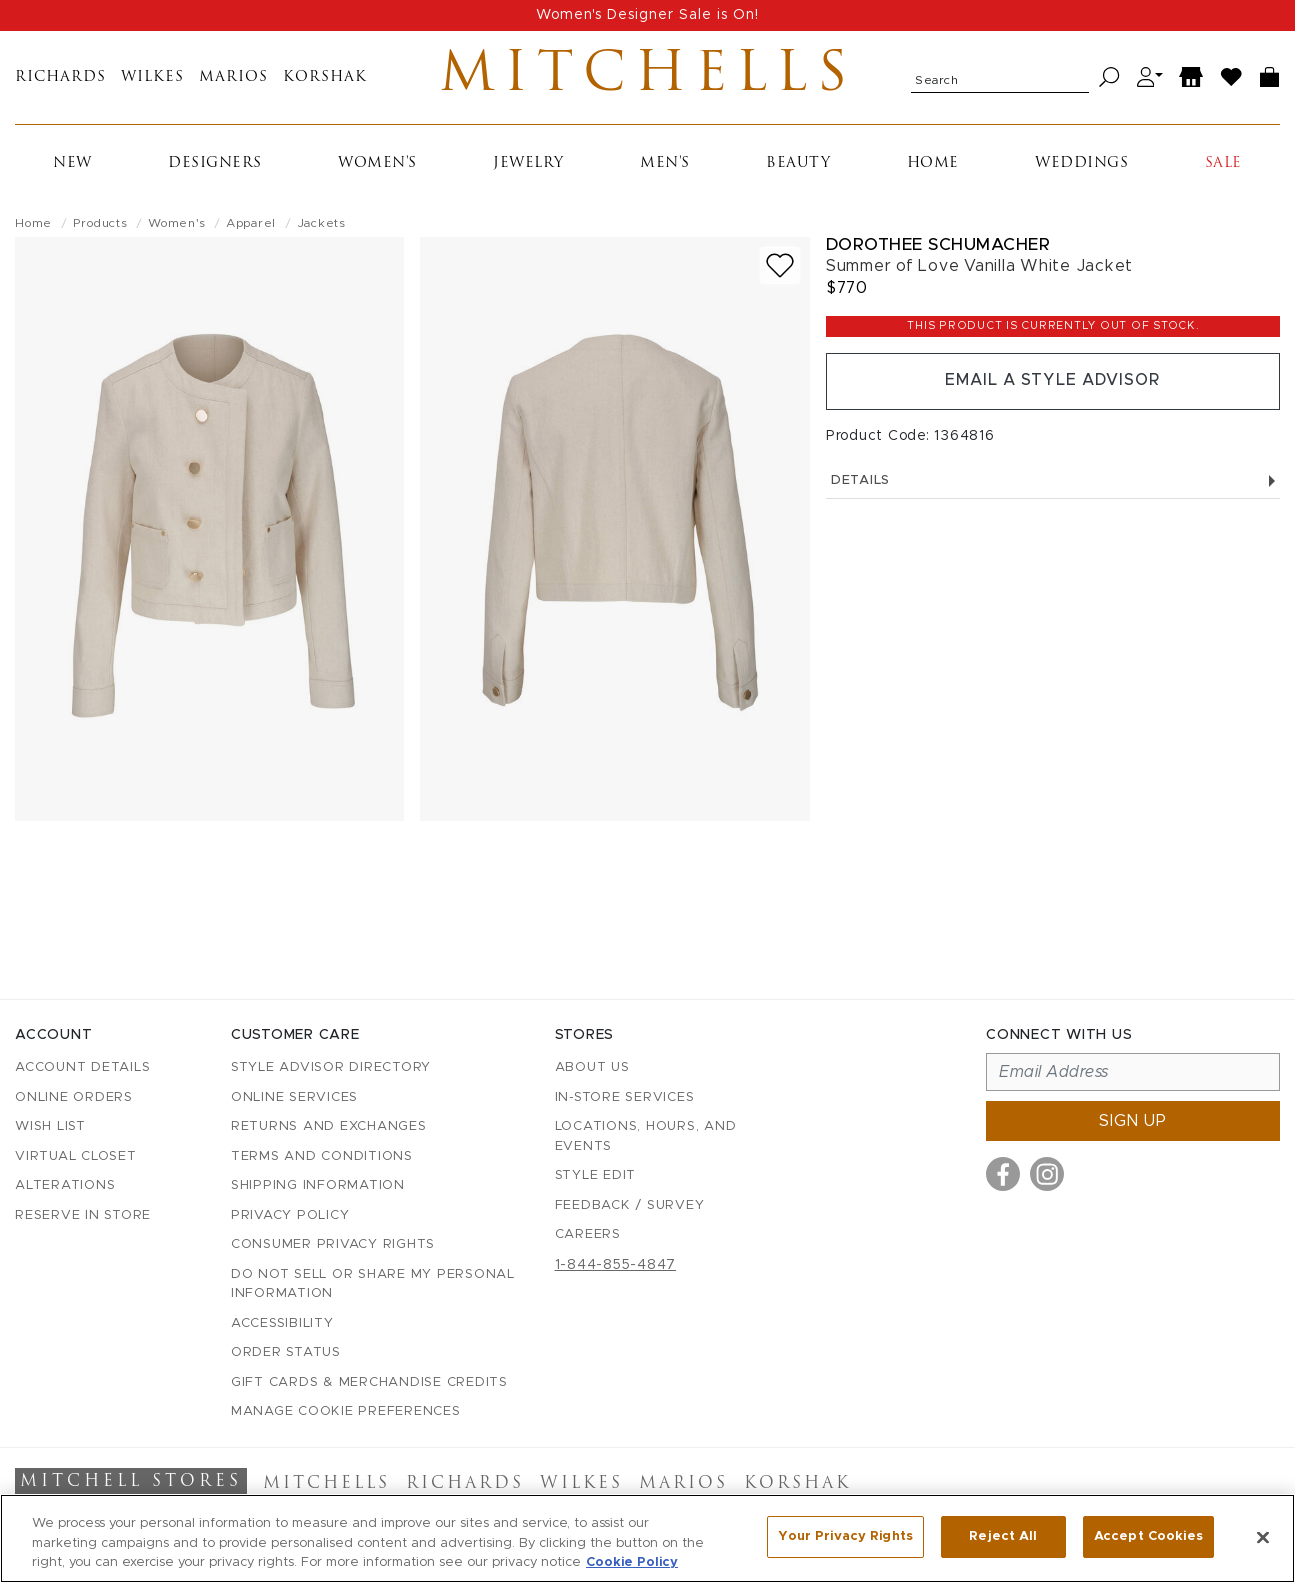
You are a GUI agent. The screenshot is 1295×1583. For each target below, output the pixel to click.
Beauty (798, 164)
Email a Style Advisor (1052, 383)
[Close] (1263, 1537)
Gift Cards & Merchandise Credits (369, 1382)
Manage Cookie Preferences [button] (346, 1411)
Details (1053, 482)
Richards (60, 78)
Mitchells (647, 78)
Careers (588, 1234)
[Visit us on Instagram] (1047, 1174)
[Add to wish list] (780, 266)
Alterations (65, 1185)
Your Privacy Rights (845, 1536)
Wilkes (152, 78)
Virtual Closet (76, 1156)
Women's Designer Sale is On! (647, 15)
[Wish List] (1232, 78)
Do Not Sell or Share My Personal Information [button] (373, 1284)
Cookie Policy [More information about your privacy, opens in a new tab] (632, 1562)
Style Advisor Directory (331, 1067)
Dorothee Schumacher (938, 245)
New (72, 164)
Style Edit (596, 1175)
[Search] (1109, 78)
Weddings (1081, 164)
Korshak (325, 78)
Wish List (50, 1126)
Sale (1223, 164)
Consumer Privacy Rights (333, 1244)
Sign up (1133, 1121)
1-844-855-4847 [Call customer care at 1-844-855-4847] (616, 1265)
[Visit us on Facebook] (1003, 1174)
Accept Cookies (1148, 1536)
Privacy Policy (290, 1215)
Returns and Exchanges (329, 1126)
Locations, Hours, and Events (646, 1136)
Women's (377, 164)
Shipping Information (318, 1185)
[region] (647, 1538)
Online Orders (74, 1097)
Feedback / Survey (630, 1205)
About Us (592, 1067)
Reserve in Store (83, 1215)
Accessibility (282, 1323)
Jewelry (528, 164)
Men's (665, 164)
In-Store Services (625, 1097)
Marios (233, 78)
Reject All (1003, 1536)
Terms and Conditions (322, 1156)
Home (933, 164)
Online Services (294, 1097)
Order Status (286, 1352)
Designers (215, 164)
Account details (82, 1067)
